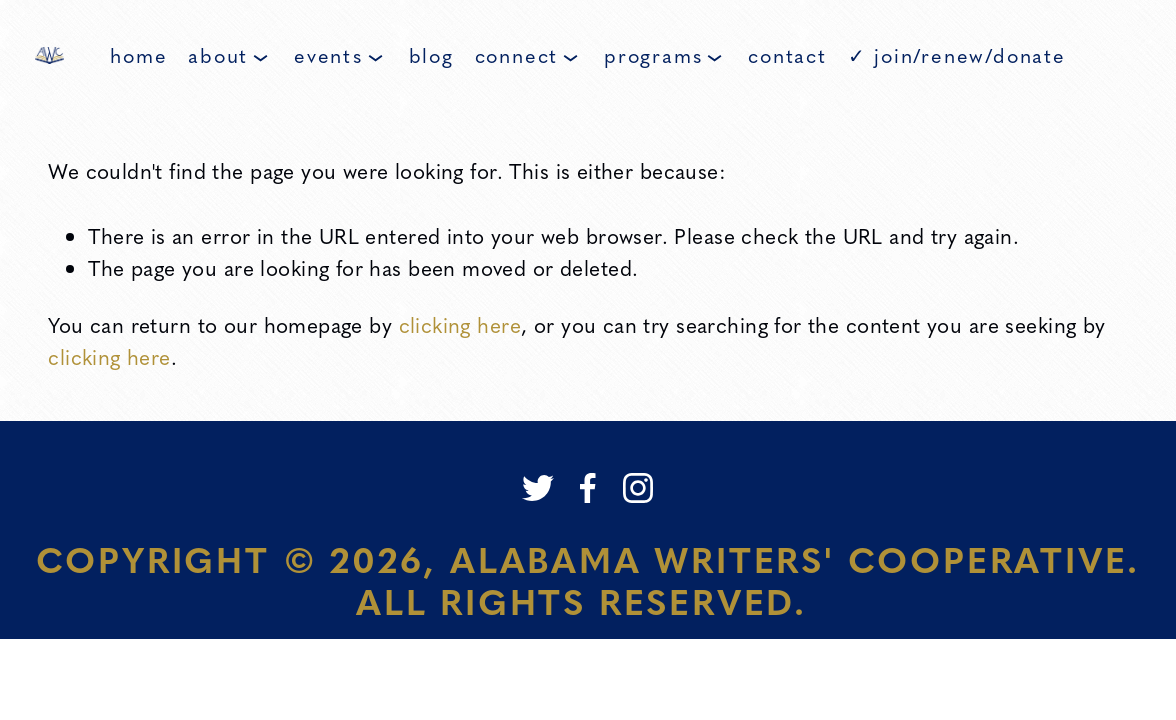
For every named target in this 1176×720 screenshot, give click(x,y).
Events (338, 54)
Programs (663, 54)
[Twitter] (538, 488)
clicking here (460, 324)
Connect (527, 54)
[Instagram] (638, 488)
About (228, 54)
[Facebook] (588, 488)
